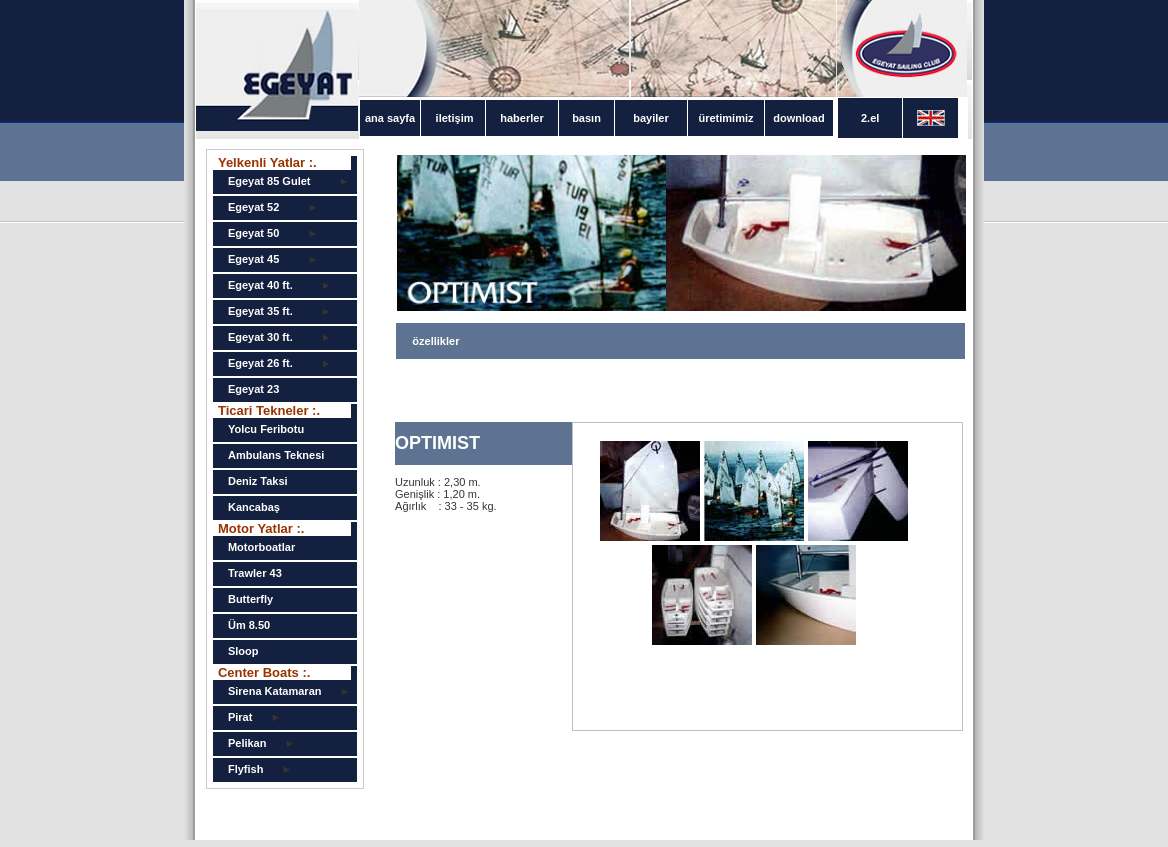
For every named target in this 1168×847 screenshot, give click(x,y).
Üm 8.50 (249, 625)
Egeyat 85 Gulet (269, 181)
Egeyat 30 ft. (260, 337)
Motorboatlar (261, 547)
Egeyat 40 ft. (260, 285)
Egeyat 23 (253, 389)
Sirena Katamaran (275, 691)
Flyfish (245, 769)
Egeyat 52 (253, 207)
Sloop (243, 651)
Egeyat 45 (253, 259)
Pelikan (247, 743)
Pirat (240, 717)
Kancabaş (254, 507)
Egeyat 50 (253, 233)
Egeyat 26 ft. (260, 363)
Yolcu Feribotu (266, 429)
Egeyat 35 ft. (260, 311)
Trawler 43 (255, 573)
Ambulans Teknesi (276, 455)
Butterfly (250, 599)
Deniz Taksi (258, 481)
